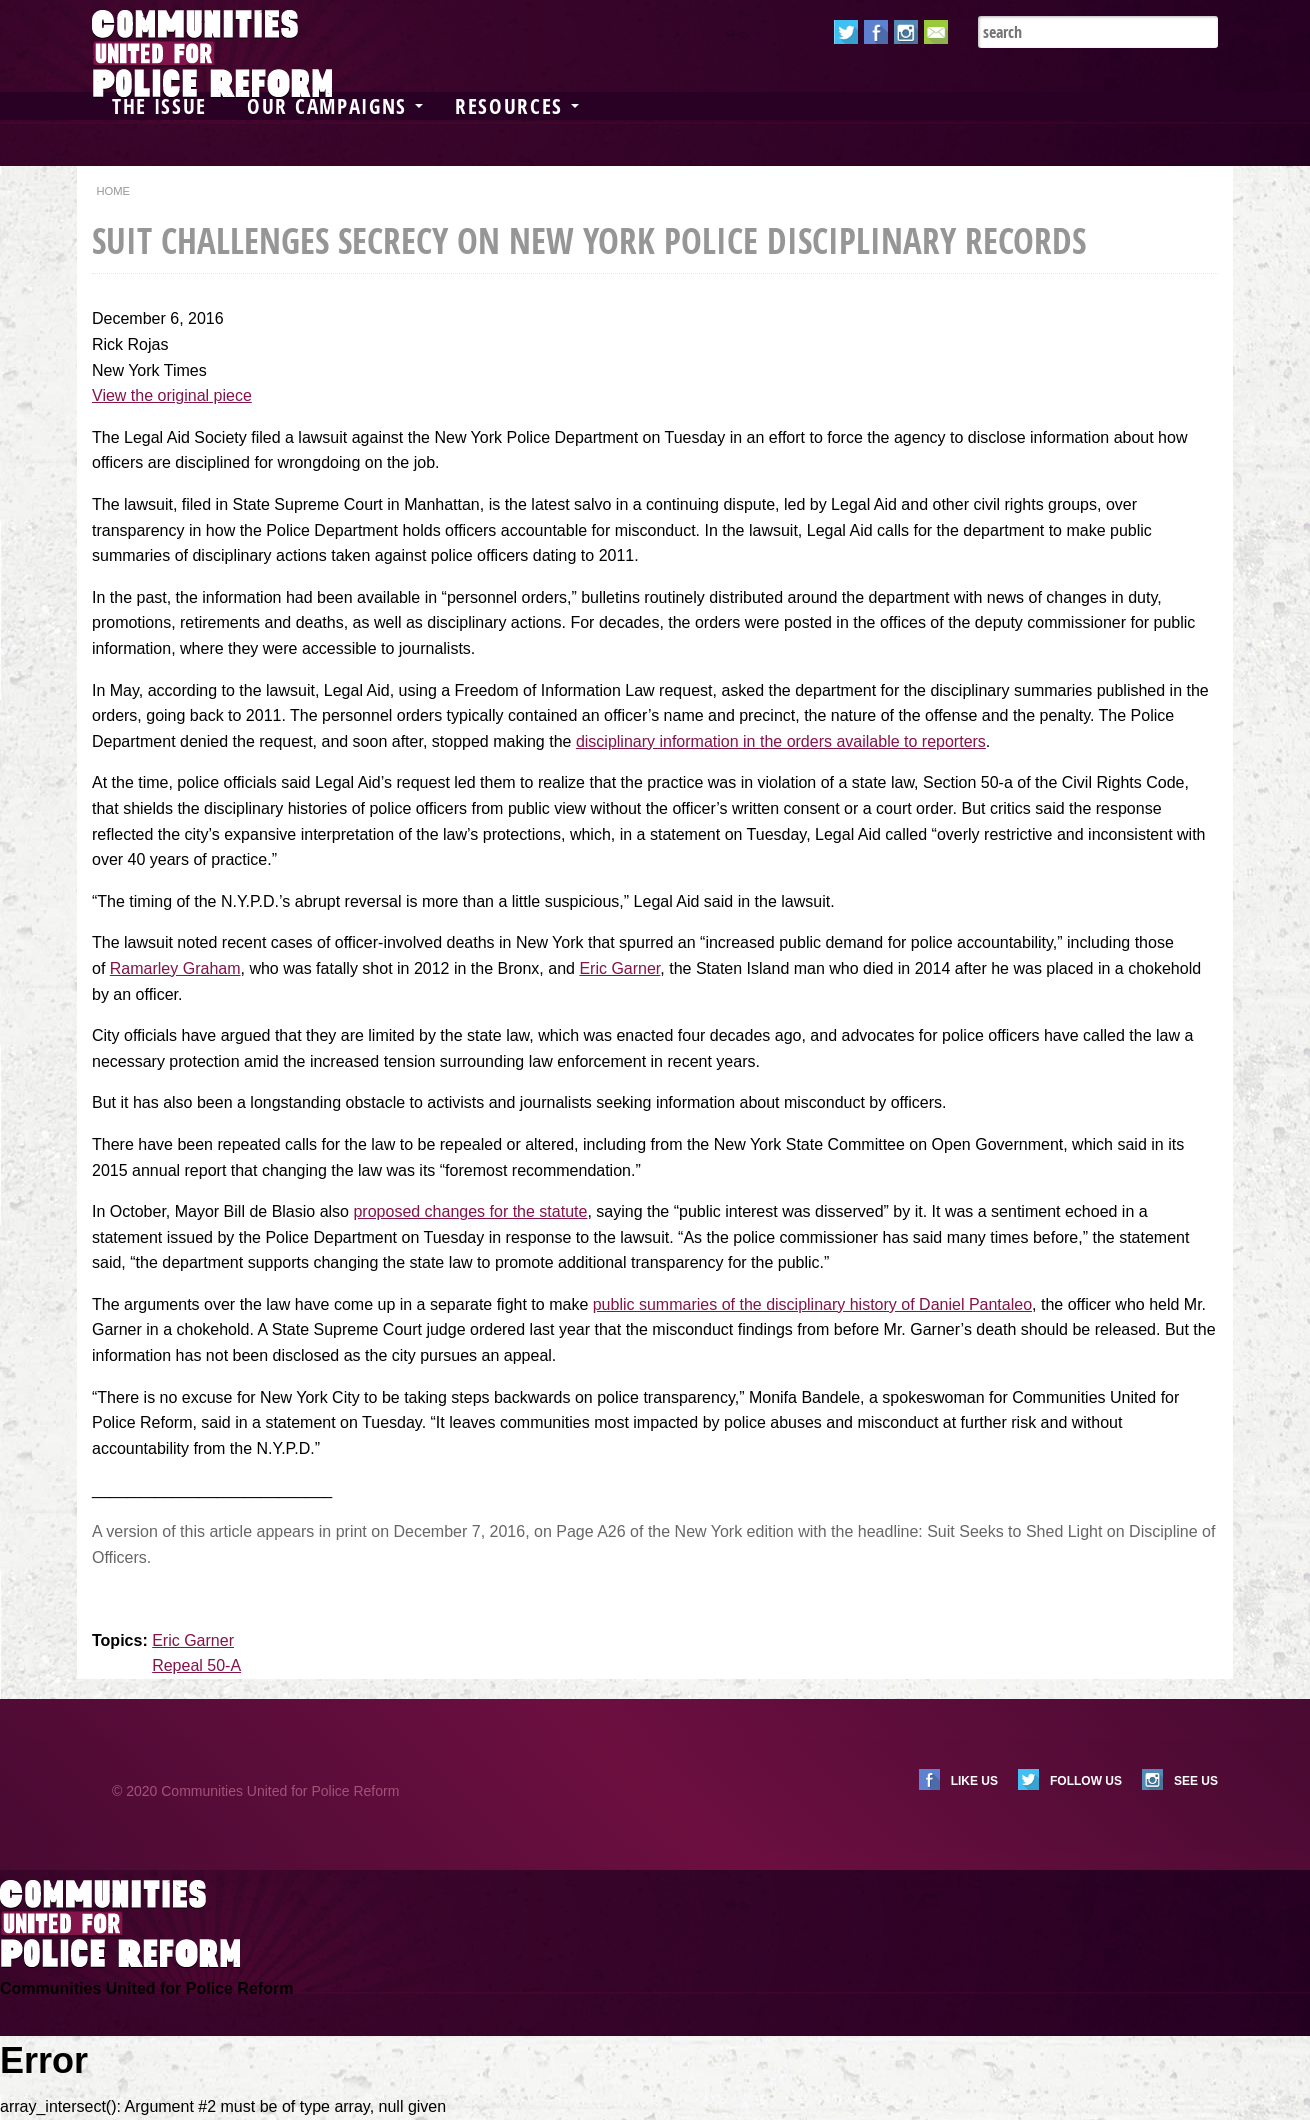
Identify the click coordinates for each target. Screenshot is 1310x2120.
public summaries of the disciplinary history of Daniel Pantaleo (812, 1304)
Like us (974, 1781)
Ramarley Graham (175, 968)
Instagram (906, 32)
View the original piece (172, 395)
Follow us (1086, 1781)
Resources (517, 106)
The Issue (159, 106)
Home (113, 191)
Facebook (876, 32)
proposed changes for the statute (470, 1211)
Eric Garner (619, 968)
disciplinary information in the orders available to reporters (781, 741)
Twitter (846, 32)
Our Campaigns (335, 106)
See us (1196, 1781)
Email (936, 32)
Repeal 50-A (196, 1665)
